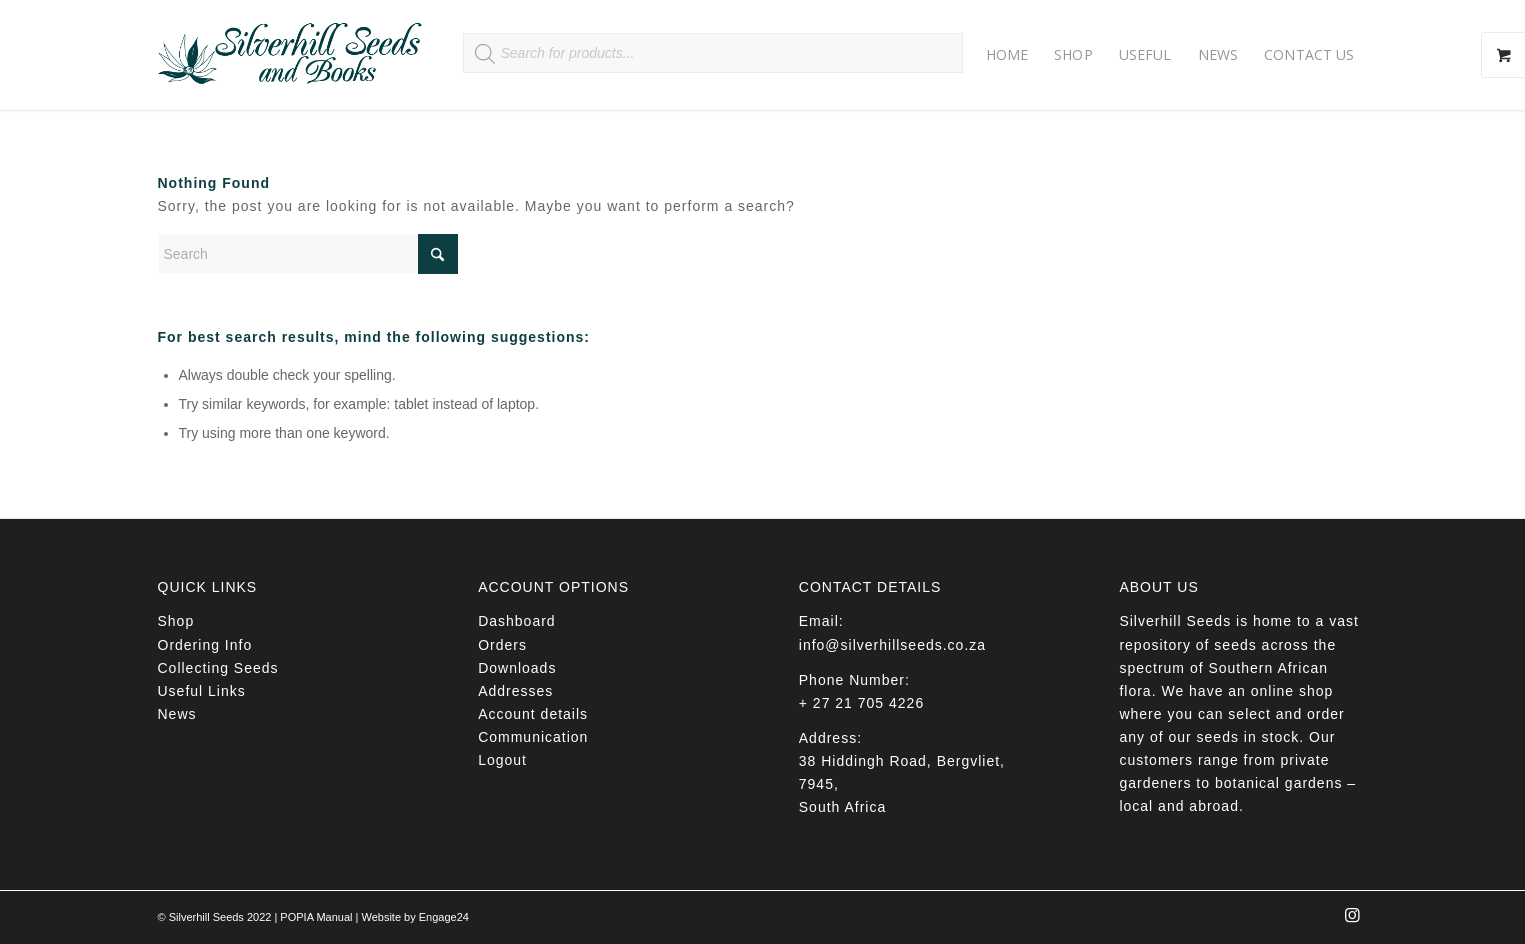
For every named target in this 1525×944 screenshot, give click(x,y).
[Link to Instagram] (1353, 921)
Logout (502, 760)
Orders (502, 645)
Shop (176, 621)
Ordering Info (205, 645)
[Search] (308, 254)
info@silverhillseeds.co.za (892, 645)
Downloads (517, 668)
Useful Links (202, 691)
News (177, 714)
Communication (533, 737)
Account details (533, 714)
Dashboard (517, 621)
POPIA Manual (316, 917)
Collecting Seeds (218, 668)
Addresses (515, 691)
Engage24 (444, 917)
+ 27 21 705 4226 (861, 703)
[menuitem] (1007, 55)
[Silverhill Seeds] (290, 55)
